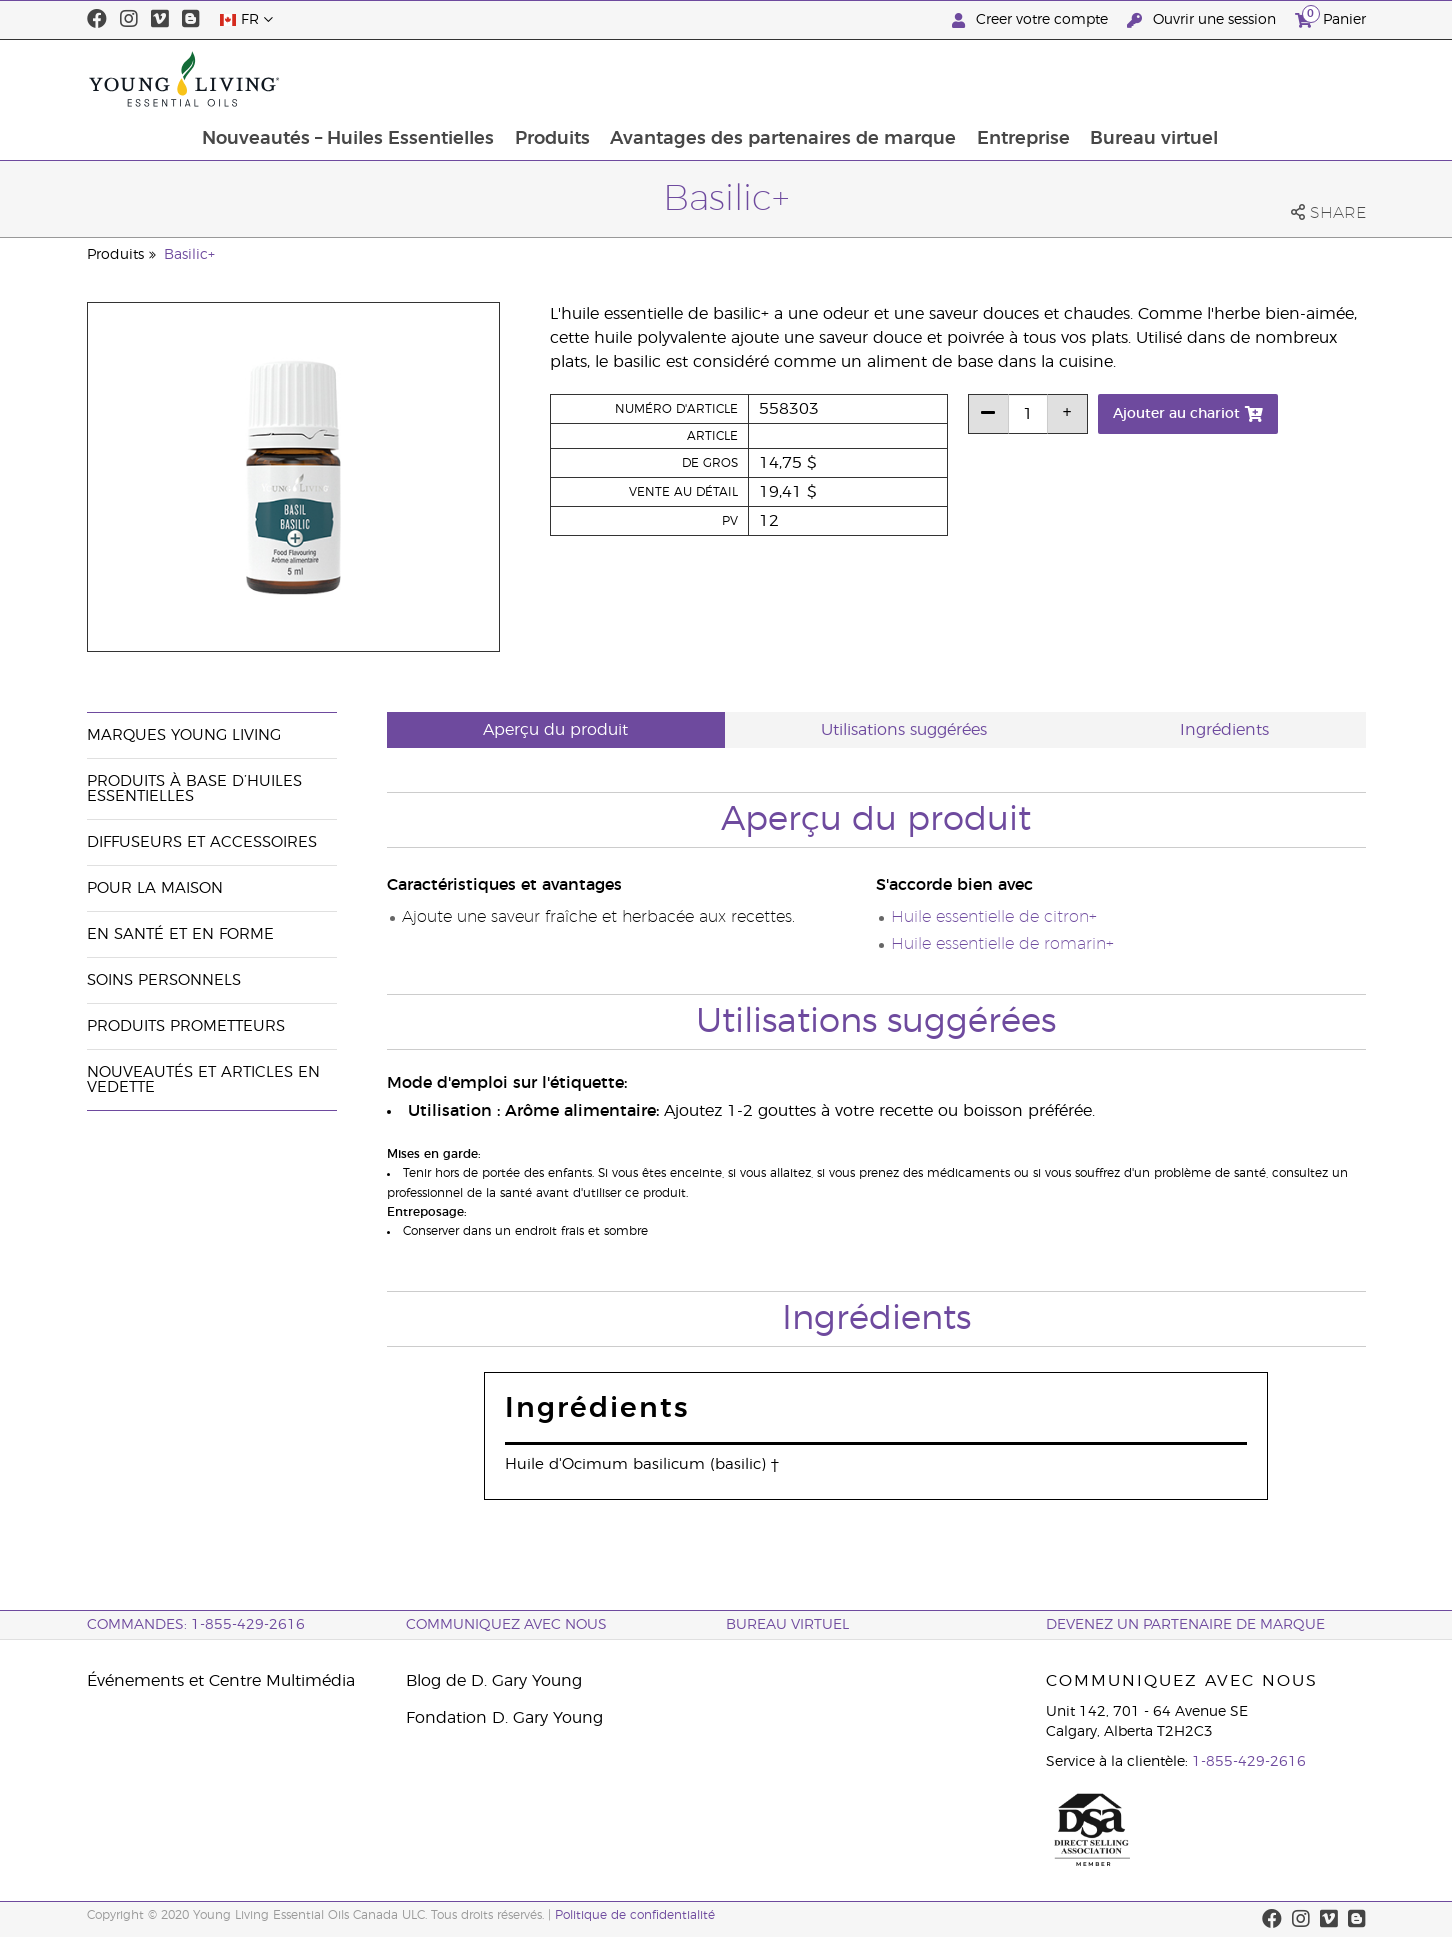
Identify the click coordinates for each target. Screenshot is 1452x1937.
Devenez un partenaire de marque (1185, 1625)
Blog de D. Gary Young (494, 1681)
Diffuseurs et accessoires (202, 842)
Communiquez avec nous (506, 1625)
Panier (1330, 17)
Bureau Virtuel (787, 1625)
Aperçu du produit (555, 730)
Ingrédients (1224, 730)
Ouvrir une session (1203, 20)
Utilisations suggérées (904, 730)
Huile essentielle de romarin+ (1002, 944)
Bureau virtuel (1291, 79)
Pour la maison (155, 888)
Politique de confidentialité (635, 1915)
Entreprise (1158, 79)
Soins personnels (164, 980)
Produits (684, 79)
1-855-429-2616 (1249, 1762)
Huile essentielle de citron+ (994, 917)
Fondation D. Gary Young (504, 1718)
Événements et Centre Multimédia (221, 1681)
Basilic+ (189, 255)
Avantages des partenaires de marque (917, 79)
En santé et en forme (180, 934)
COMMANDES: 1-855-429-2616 (196, 1625)
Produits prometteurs (186, 1026)
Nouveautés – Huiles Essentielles (479, 79)
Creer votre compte (1032, 20)
